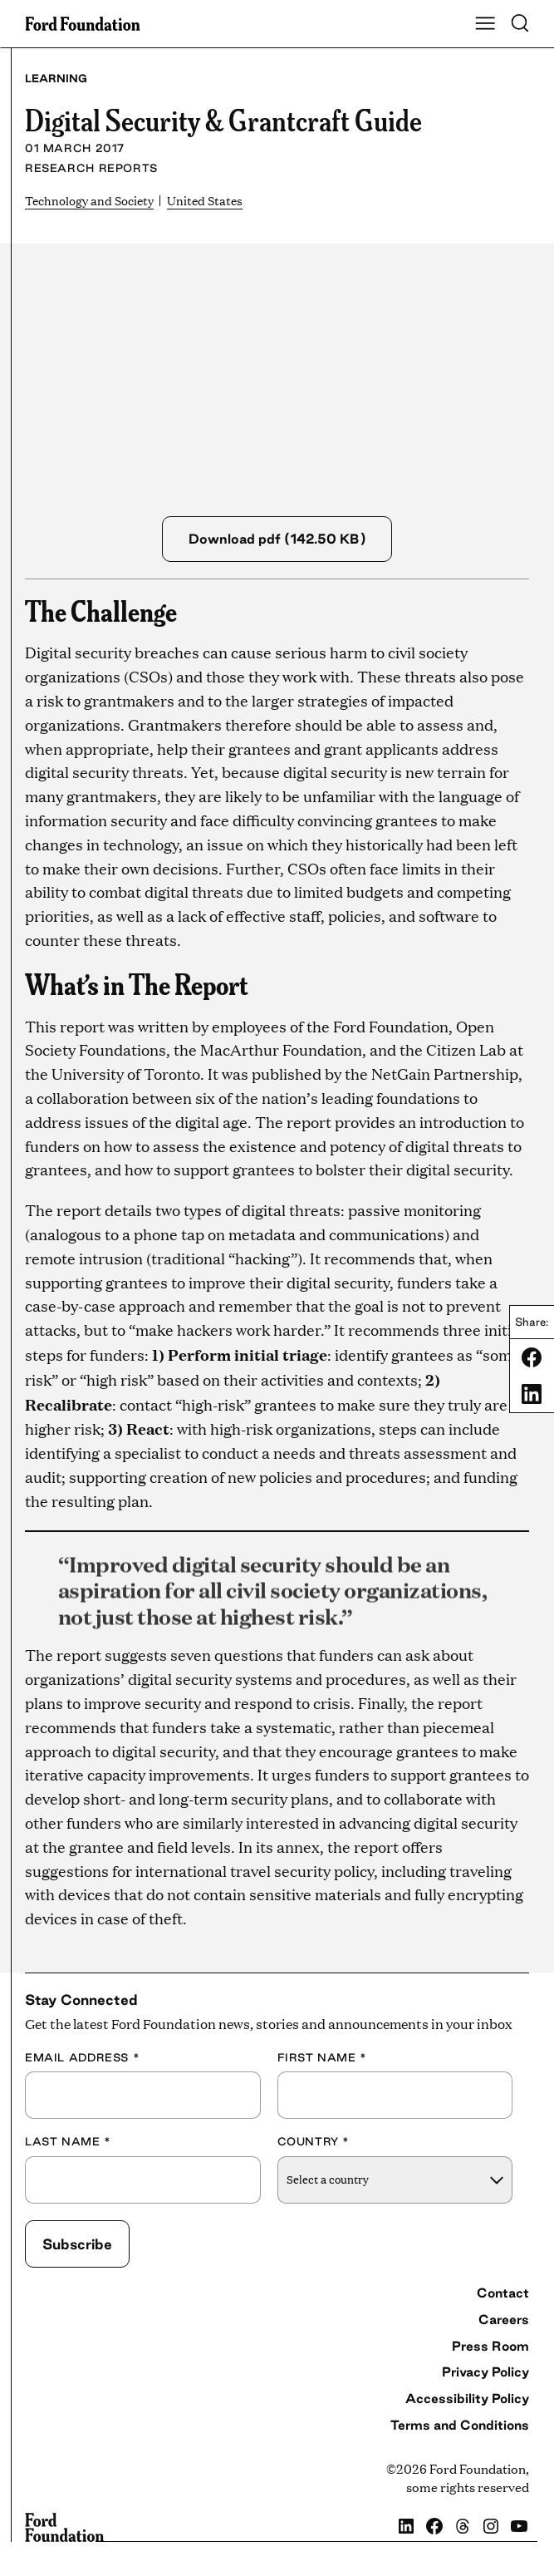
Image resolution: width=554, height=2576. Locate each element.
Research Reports (91, 168)
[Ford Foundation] (64, 2528)
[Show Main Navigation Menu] (485, 24)
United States (216, 199)
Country (314, 2142)
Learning (56, 78)
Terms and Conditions (459, 2424)
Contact (503, 2292)
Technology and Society (94, 199)
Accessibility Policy (467, 2398)
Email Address (82, 2057)
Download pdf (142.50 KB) (277, 538)
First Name (322, 2057)
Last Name (68, 2142)
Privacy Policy (485, 2372)
